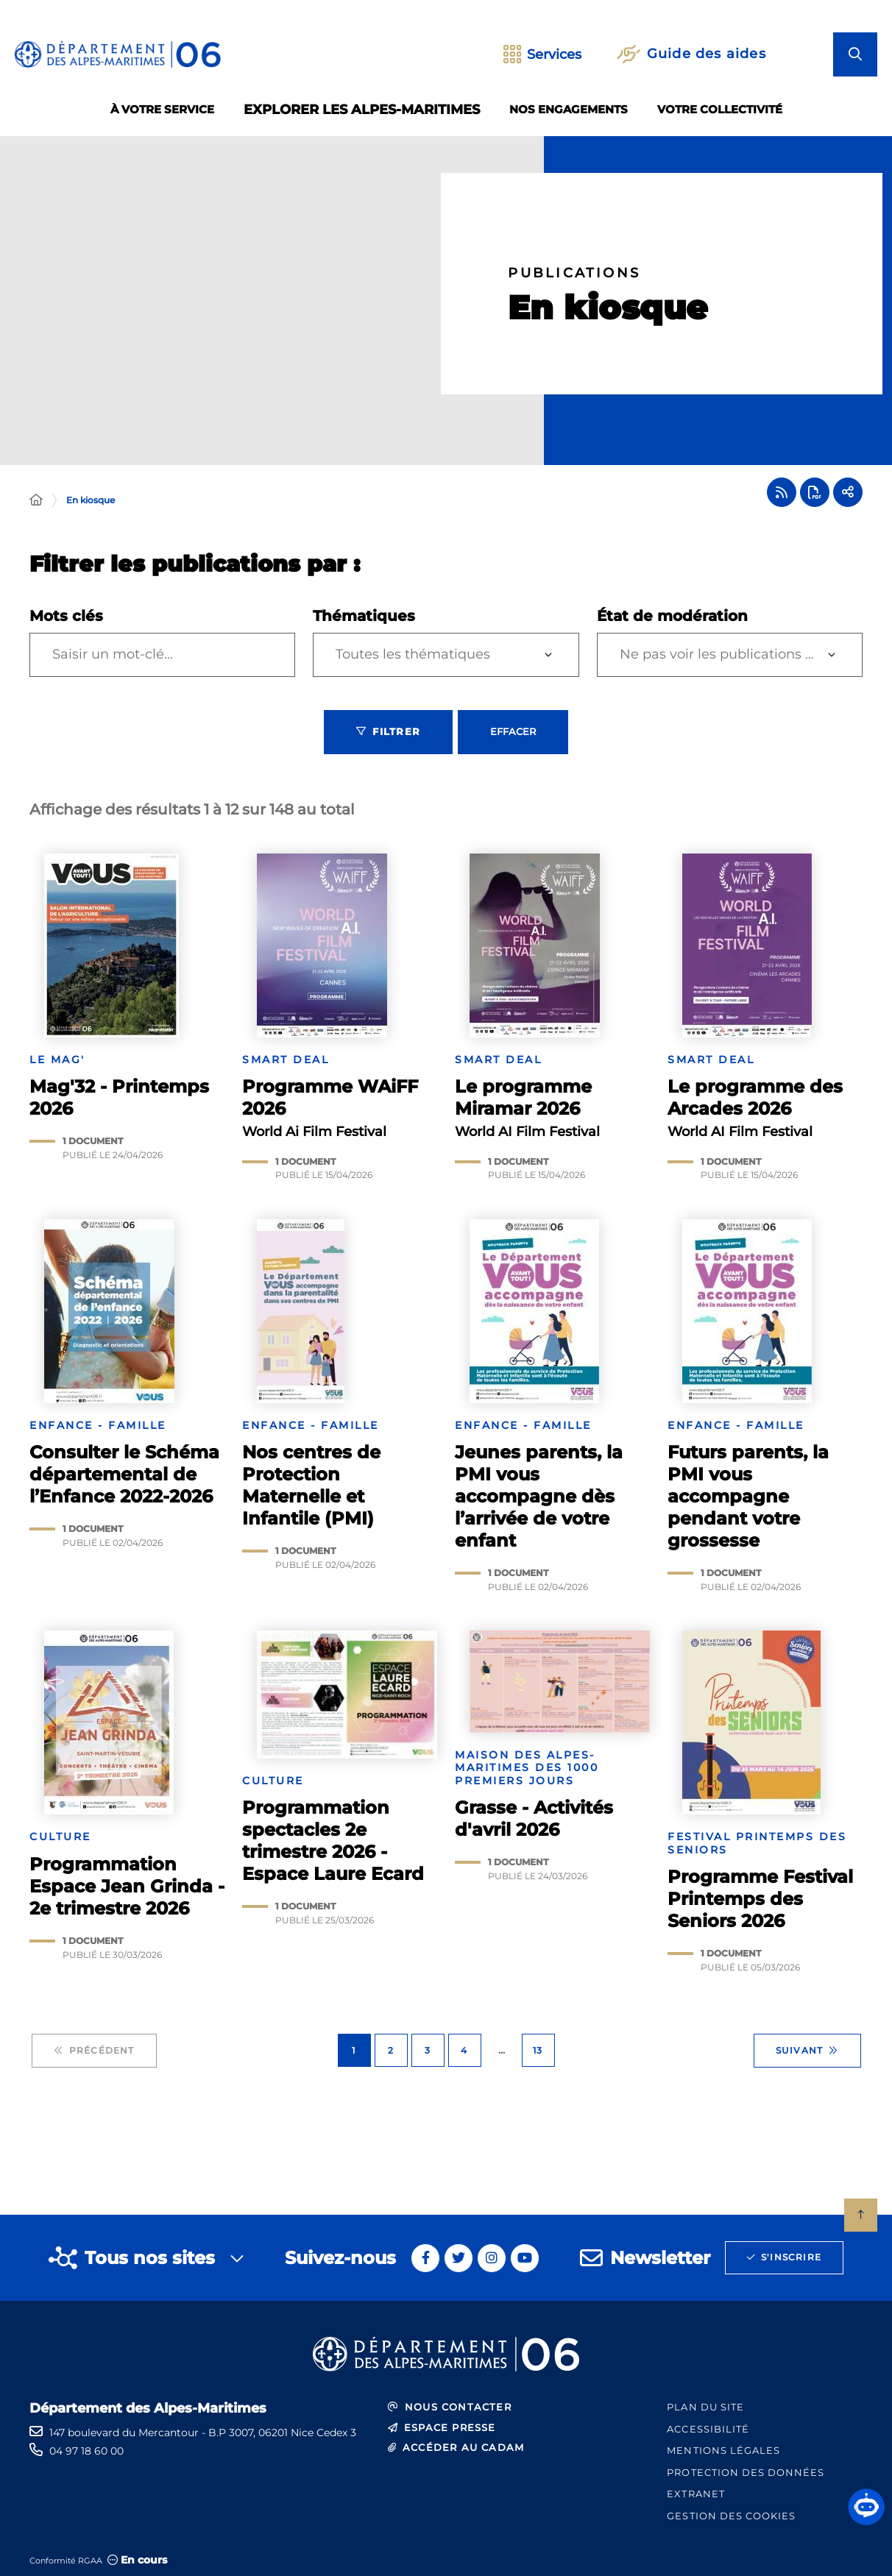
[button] (866, 2506)
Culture (60, 1837)
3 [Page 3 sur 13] (428, 2050)
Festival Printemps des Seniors (757, 1843)
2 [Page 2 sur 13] (391, 2050)
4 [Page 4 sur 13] (464, 2050)
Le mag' (57, 1060)
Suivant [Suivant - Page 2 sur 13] (807, 2050)
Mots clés (66, 616)
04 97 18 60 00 (86, 2451)
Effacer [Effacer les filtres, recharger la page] (513, 731)
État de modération (672, 616)
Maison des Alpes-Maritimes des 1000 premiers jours (526, 1768)
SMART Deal (285, 1060)
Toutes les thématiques (413, 654)
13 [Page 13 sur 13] (537, 2050)
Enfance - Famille (97, 1425)
